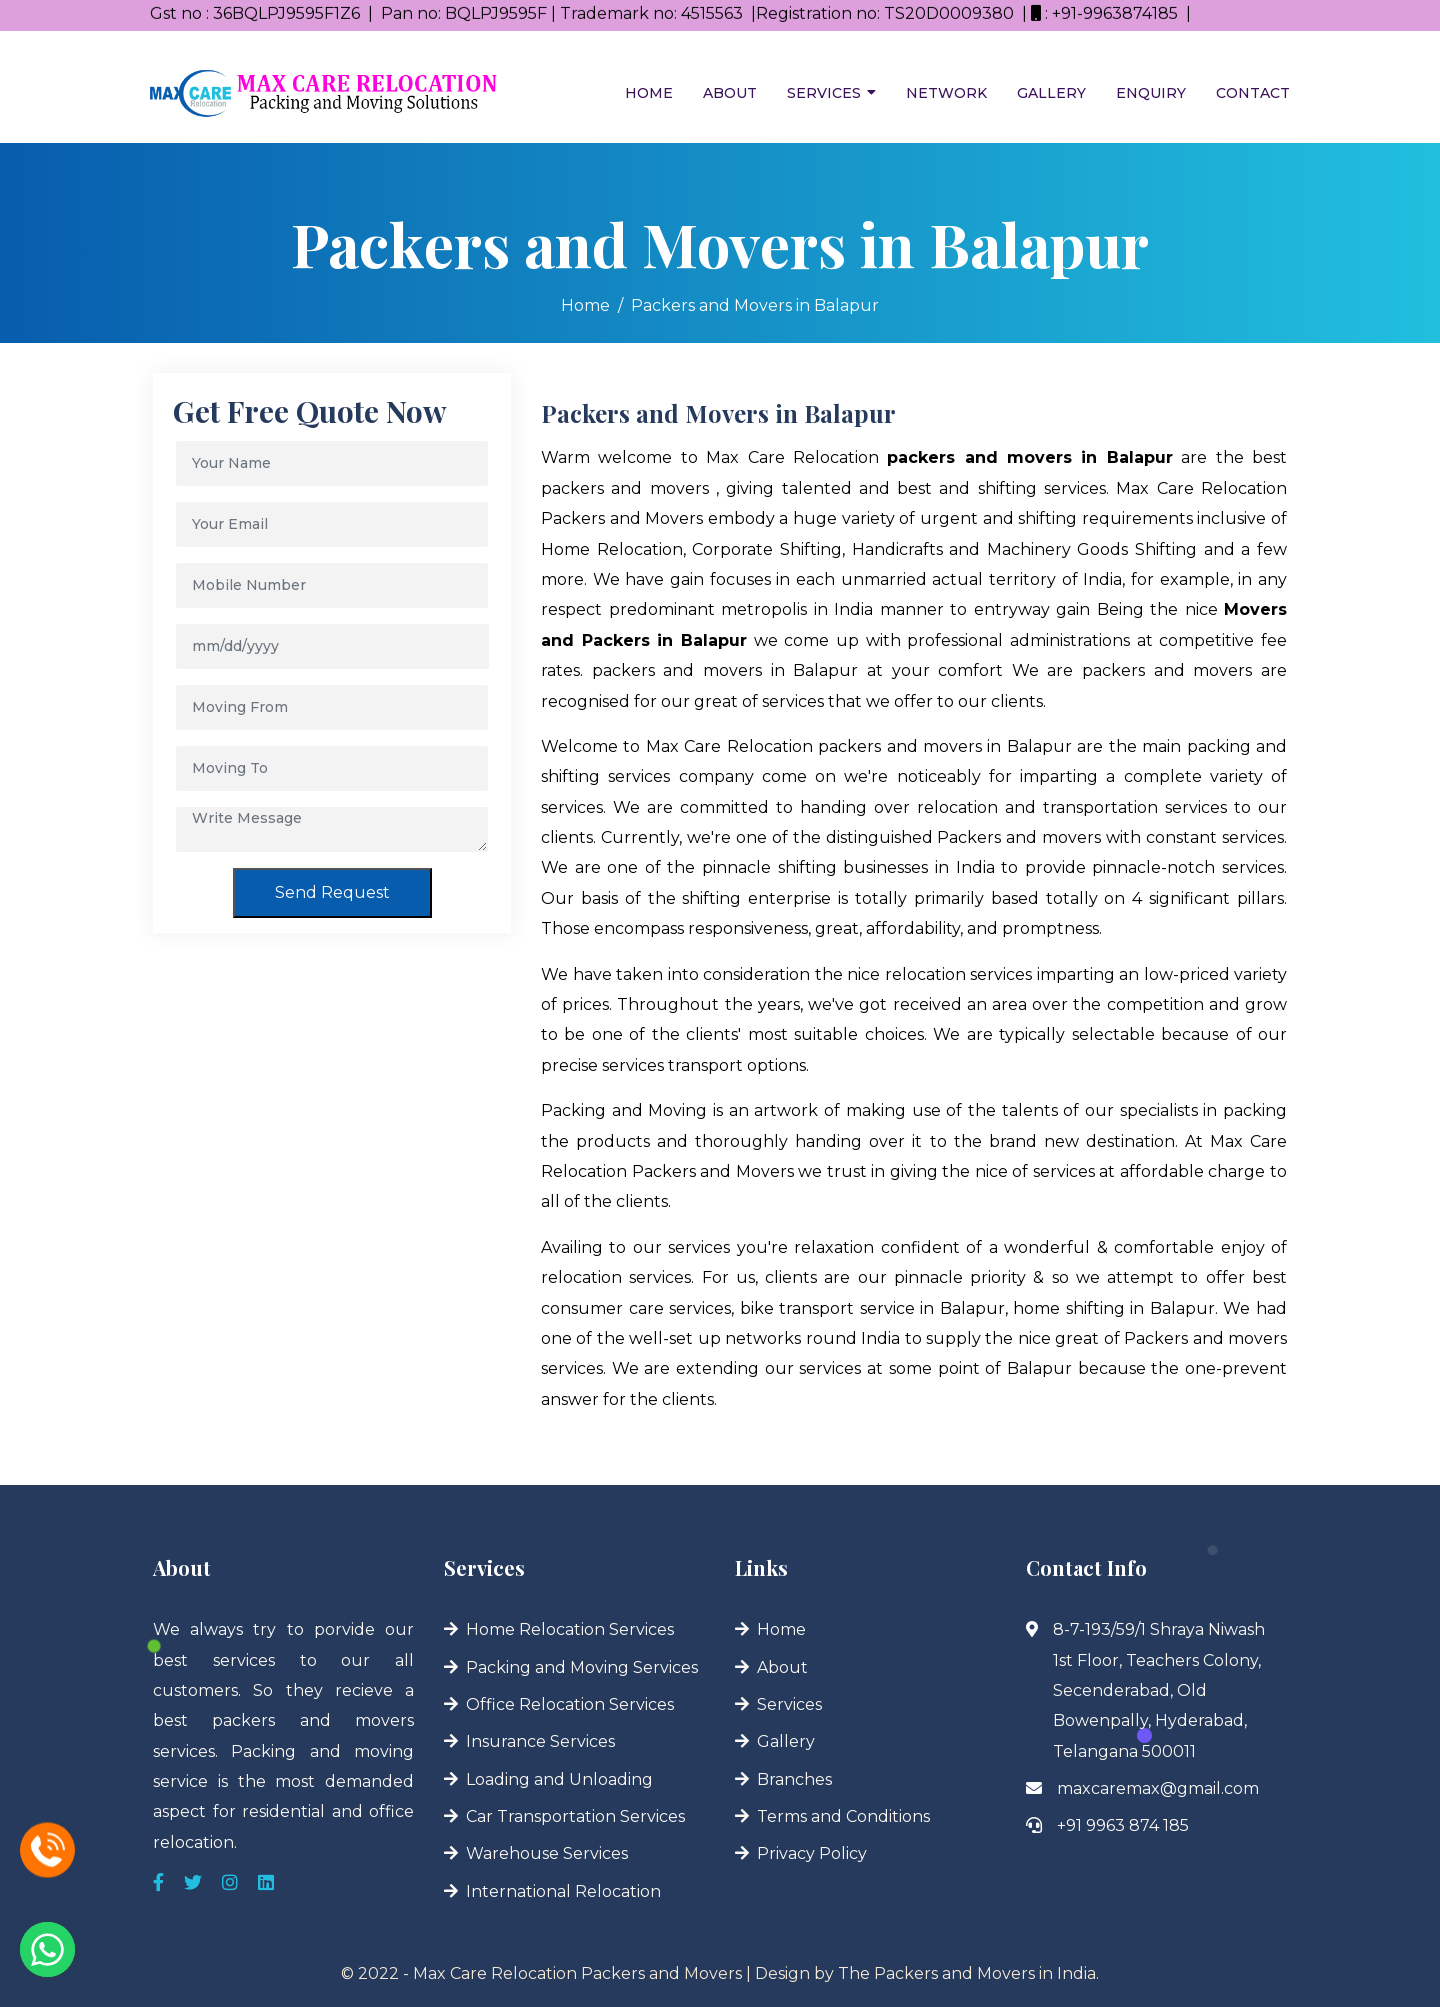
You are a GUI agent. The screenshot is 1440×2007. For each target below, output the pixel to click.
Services (824, 93)
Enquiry (1151, 93)
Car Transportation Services (575, 1816)
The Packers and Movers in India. (968, 1973)
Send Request (332, 892)
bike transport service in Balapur (872, 1308)
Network (946, 93)
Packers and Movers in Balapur (755, 305)
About (730, 93)
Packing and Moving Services (582, 1667)
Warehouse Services (547, 1853)
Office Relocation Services (570, 1704)
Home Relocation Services (570, 1629)
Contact (1253, 93)
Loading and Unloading (559, 1779)
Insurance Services (540, 1741)
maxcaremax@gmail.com (1158, 1788)
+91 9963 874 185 (1123, 1825)
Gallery (1051, 93)
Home (649, 93)
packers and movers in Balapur (725, 670)
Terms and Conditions (843, 1816)
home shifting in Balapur (1114, 1308)
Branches (794, 1779)
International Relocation (563, 1891)
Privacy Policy (812, 1853)
